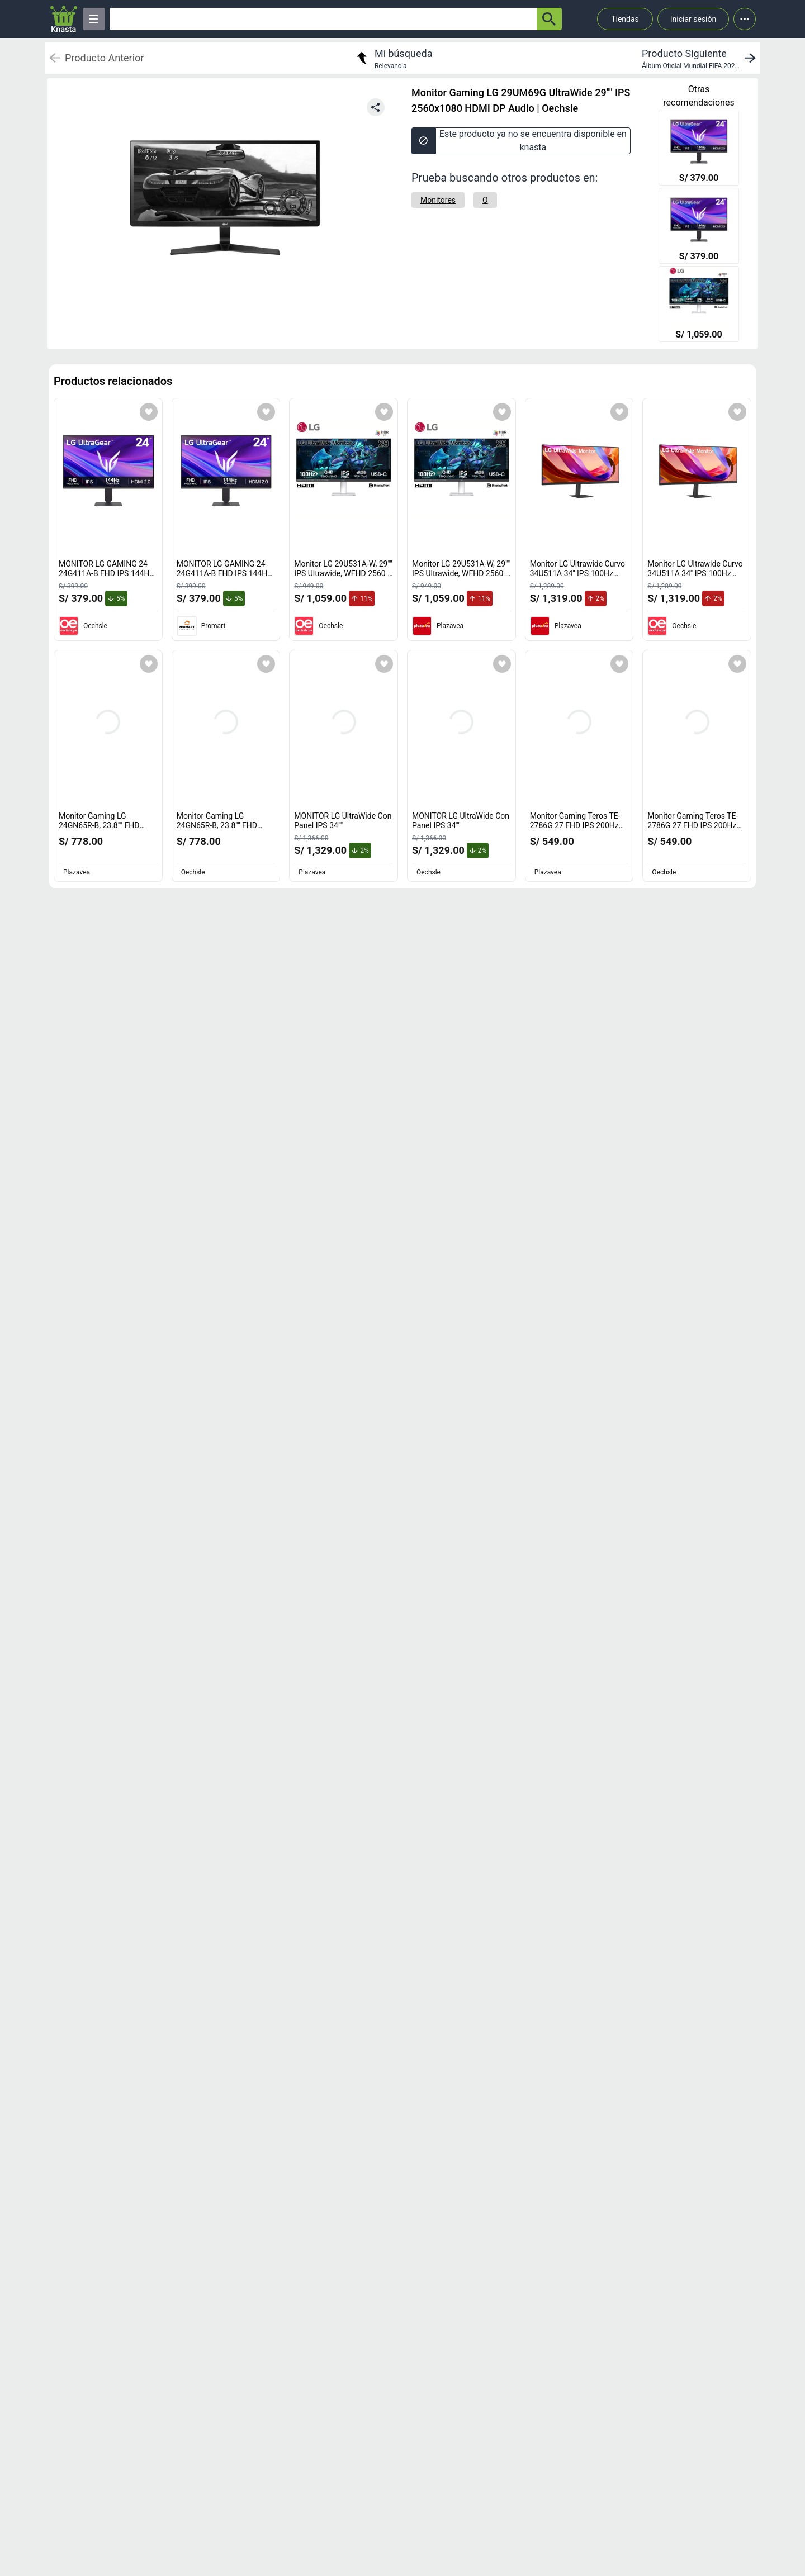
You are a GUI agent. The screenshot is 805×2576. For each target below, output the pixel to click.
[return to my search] (393, 58)
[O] (485, 200)
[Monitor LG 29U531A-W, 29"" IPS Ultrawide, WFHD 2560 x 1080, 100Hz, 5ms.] (699, 305)
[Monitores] (438, 200)
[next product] (701, 58)
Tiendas (625, 19)
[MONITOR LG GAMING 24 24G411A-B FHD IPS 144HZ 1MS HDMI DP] (699, 149)
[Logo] (63, 19)
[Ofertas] (323, 19)
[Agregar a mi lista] (149, 412)
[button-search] (549, 19)
